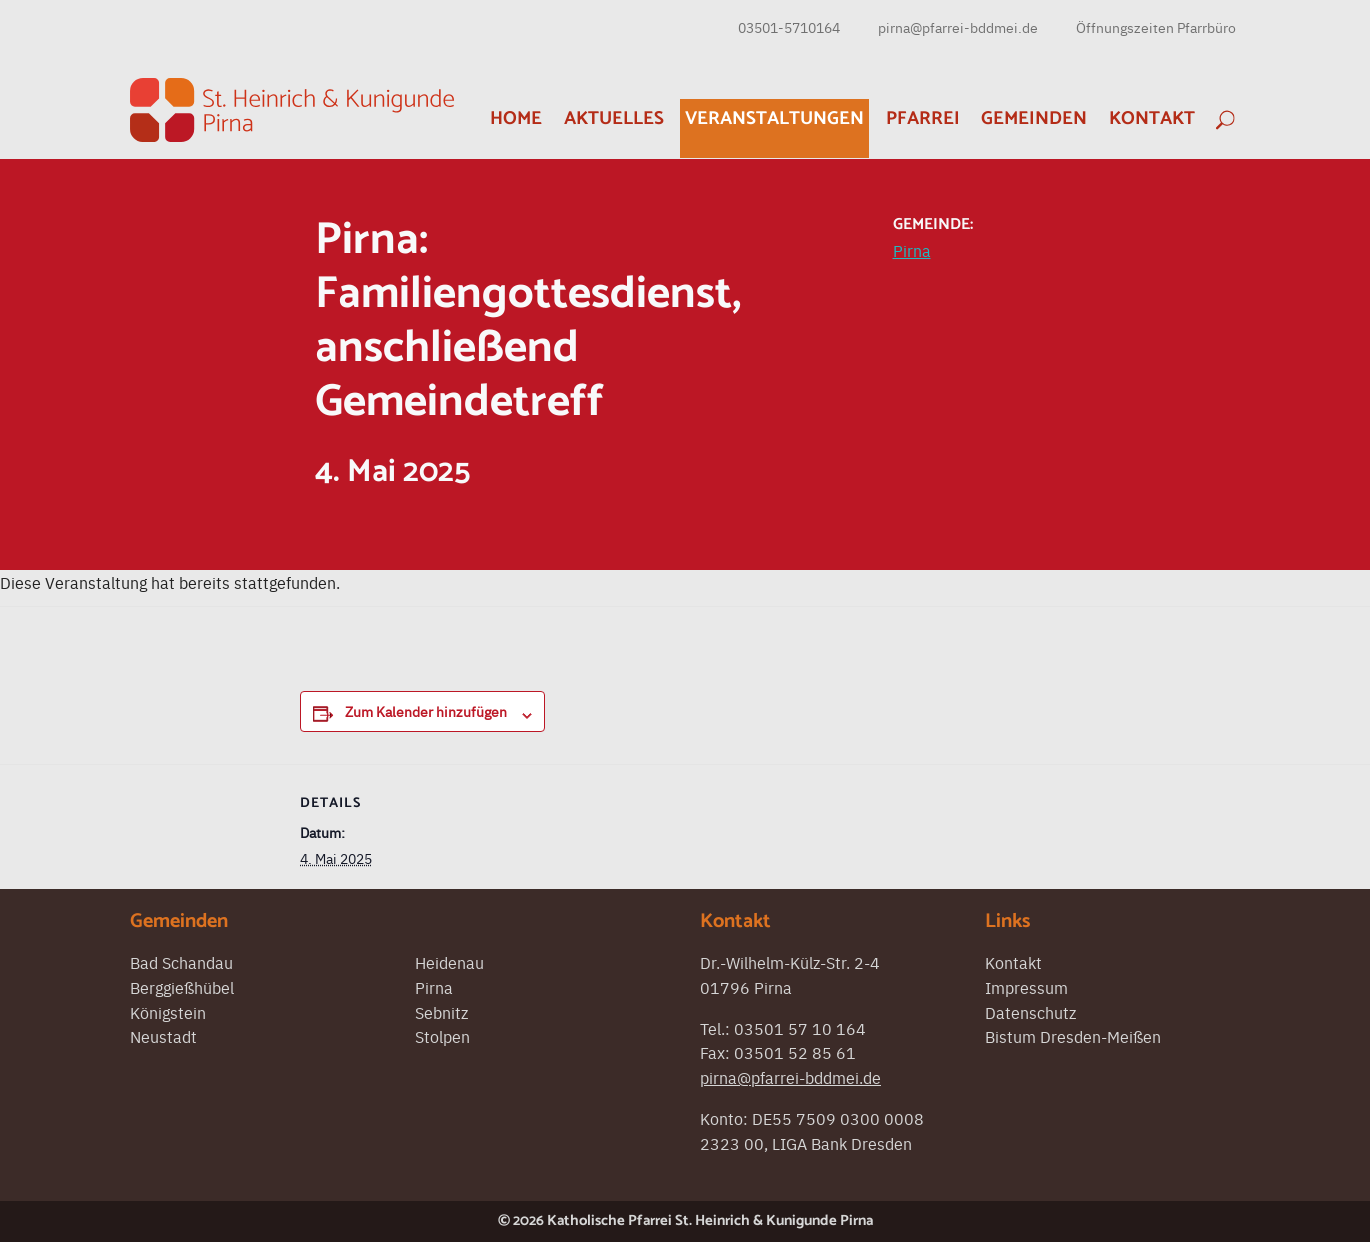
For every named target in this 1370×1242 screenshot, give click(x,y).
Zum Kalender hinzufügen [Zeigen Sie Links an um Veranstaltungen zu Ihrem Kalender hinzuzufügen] (426, 711)
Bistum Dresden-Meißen (1073, 1036)
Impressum (1026, 987)
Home (516, 118)
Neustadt (163, 1036)
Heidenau (449, 962)
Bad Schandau (181, 962)
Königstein (168, 1012)
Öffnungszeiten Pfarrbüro (1156, 27)
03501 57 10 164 (800, 1028)
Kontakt (1152, 118)
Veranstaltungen (774, 118)
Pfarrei (923, 118)
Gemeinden (1034, 118)
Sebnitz (441, 1012)
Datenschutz (1030, 1012)
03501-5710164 (789, 27)
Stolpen (442, 1036)
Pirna (912, 250)
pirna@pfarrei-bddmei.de (958, 27)
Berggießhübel (182, 987)
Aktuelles (614, 118)
